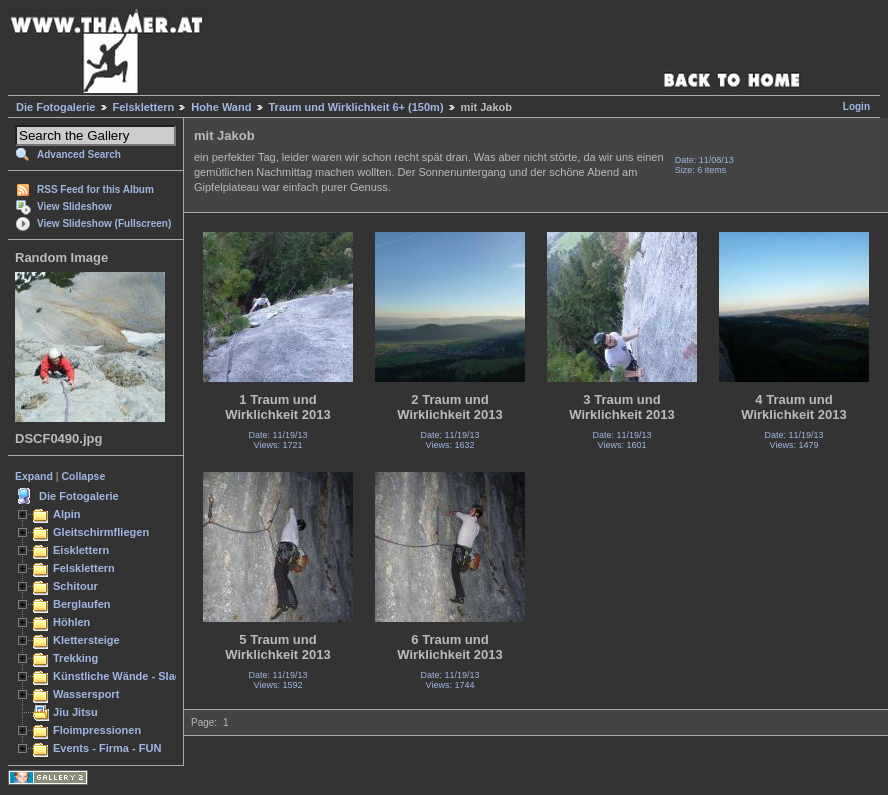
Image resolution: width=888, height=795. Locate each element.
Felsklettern (144, 107)
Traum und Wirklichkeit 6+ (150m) (356, 107)
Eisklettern (81, 550)
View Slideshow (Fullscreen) (104, 223)
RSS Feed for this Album (95, 189)
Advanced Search (79, 154)
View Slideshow (74, 206)
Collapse (84, 476)
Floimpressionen (97, 730)
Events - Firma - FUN (107, 748)
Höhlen (71, 622)
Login (856, 106)
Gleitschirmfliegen (101, 532)
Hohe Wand (221, 107)
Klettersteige (86, 640)
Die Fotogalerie (55, 107)
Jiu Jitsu (75, 712)
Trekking (75, 658)
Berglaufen (82, 604)
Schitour (75, 586)
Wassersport (86, 694)
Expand (34, 476)
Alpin (67, 514)
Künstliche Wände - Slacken (126, 676)
